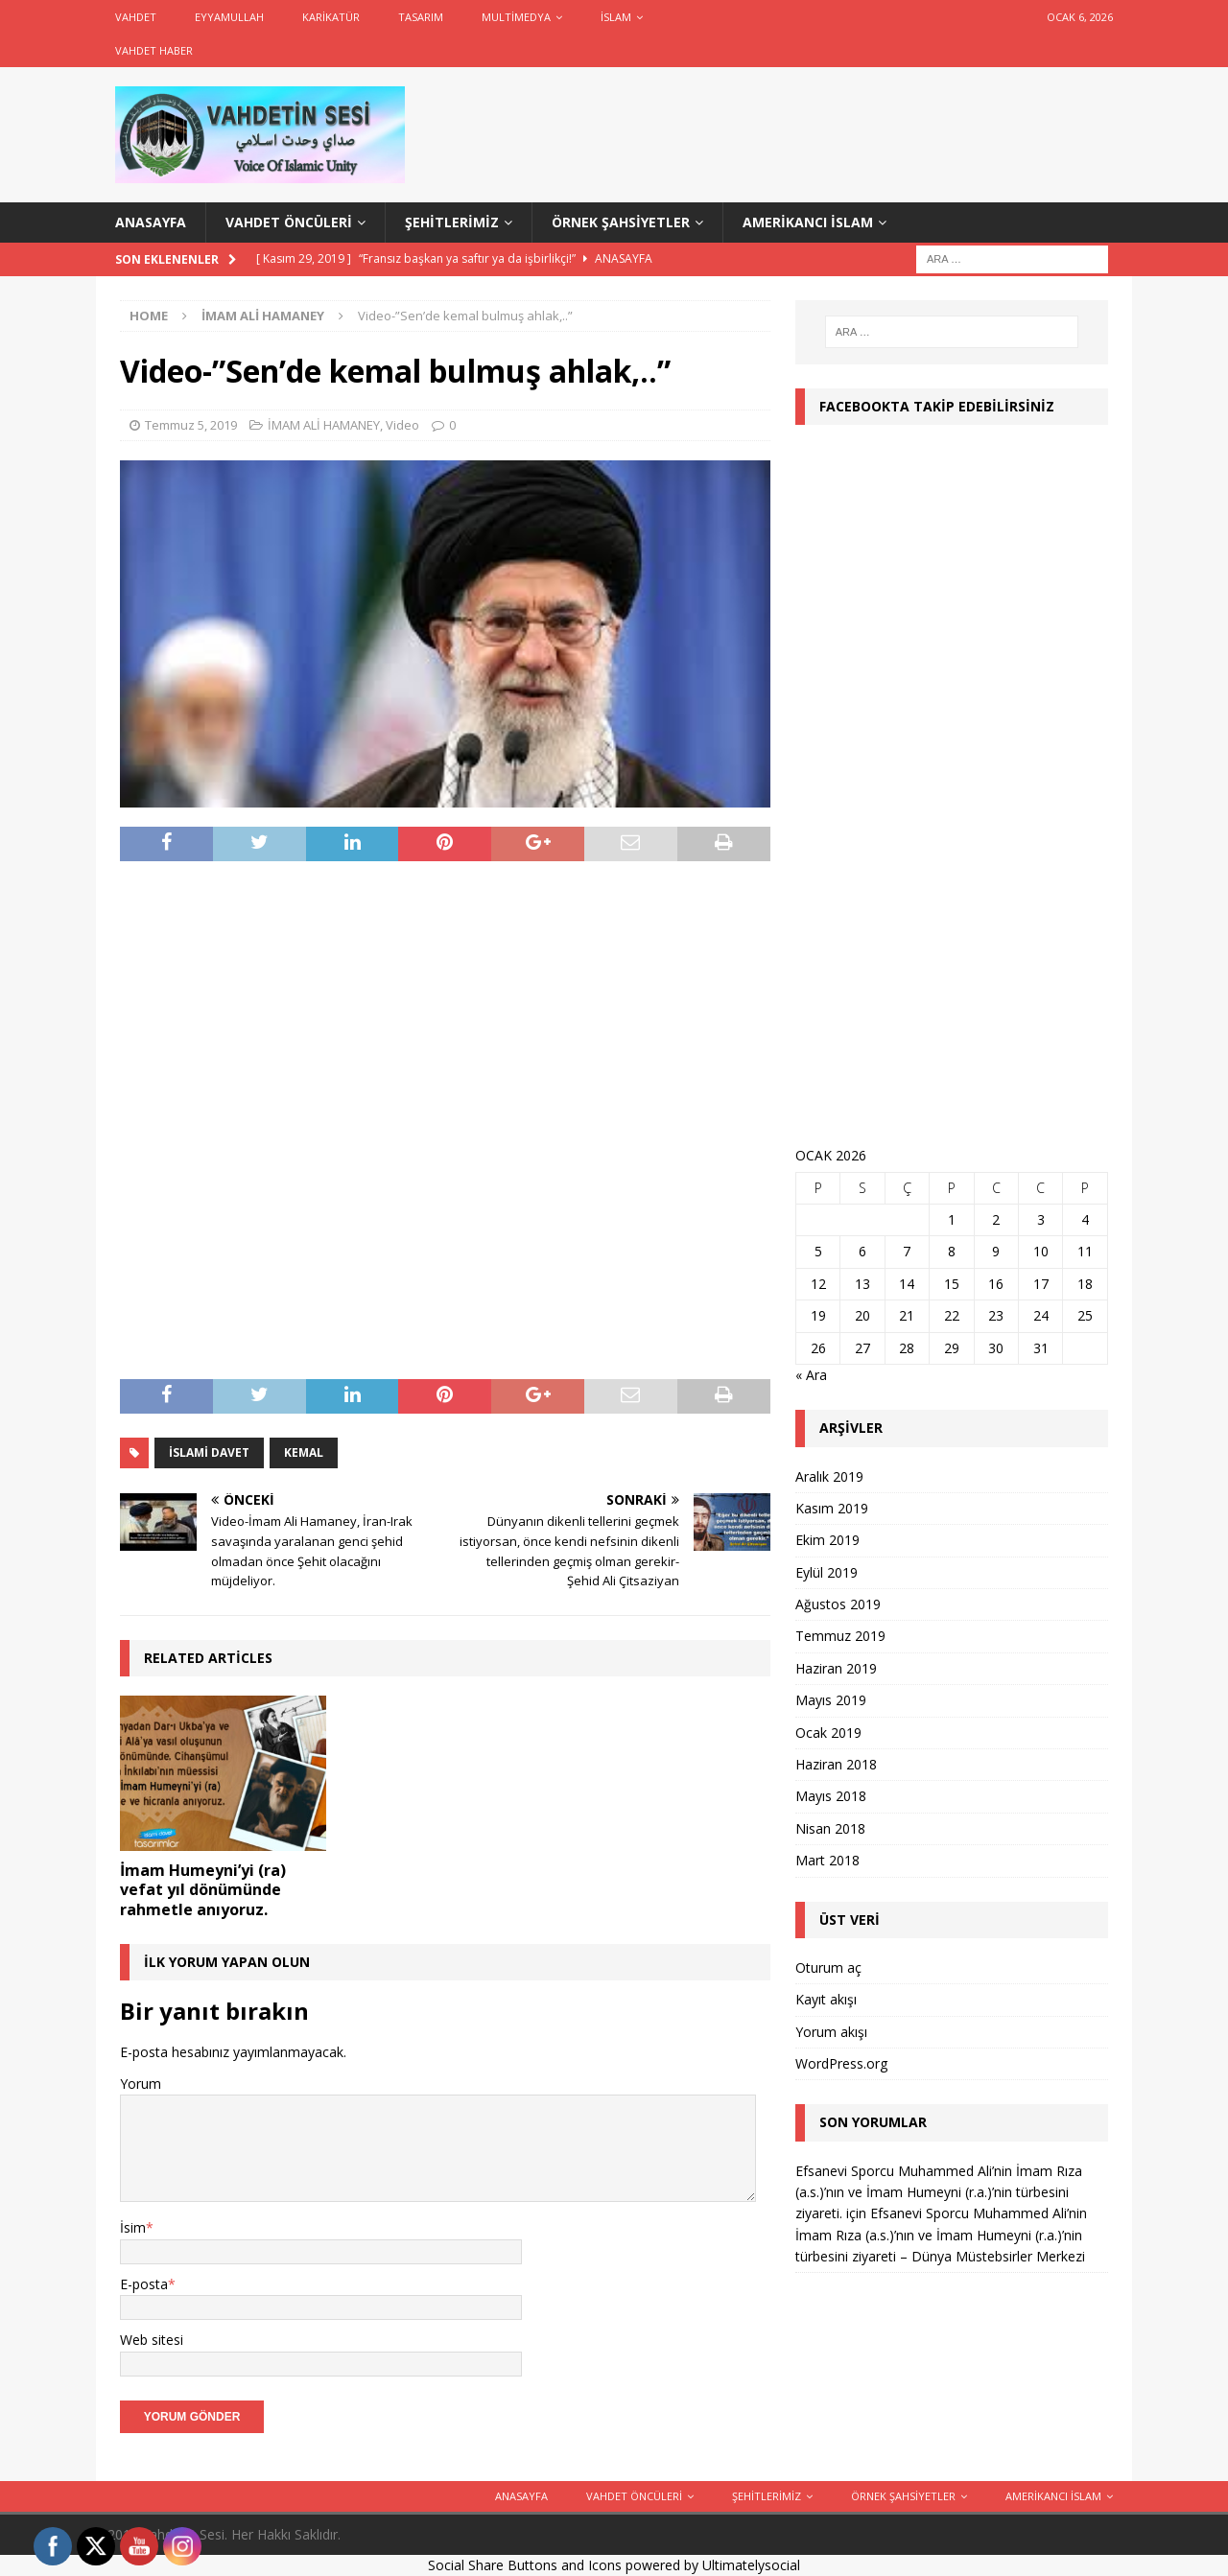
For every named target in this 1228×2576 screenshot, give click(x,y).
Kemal (303, 1452)
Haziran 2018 (836, 1764)
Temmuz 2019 (840, 1636)
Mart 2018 (827, 1860)
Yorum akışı (831, 2032)
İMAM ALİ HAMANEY (324, 424)
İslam (616, 17)
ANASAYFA (150, 222)
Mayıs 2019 (830, 1700)
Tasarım (420, 17)
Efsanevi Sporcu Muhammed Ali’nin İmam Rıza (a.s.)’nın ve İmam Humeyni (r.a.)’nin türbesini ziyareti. (938, 2192)
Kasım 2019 (831, 1508)
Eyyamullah (229, 17)
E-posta (144, 2284)
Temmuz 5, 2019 (191, 424)
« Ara (811, 1375)
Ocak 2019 (828, 1732)
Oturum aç (828, 1967)
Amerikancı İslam (808, 222)
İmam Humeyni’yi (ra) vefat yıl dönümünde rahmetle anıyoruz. (203, 1890)
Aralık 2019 (829, 1476)
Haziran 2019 (836, 1668)
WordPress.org (841, 2063)
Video (402, 424)
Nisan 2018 (830, 1828)
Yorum (140, 2083)
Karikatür (331, 17)
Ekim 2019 (827, 1540)
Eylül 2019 (826, 1572)
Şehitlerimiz (452, 222)
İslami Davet (209, 1452)
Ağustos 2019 (838, 1604)
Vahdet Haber (154, 50)
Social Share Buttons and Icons (525, 2565)
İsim (133, 2227)
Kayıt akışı (826, 1999)
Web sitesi (151, 2339)
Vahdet (135, 17)
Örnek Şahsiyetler (621, 222)
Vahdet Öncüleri (288, 222)
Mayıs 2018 (830, 1796)
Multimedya (516, 17)
